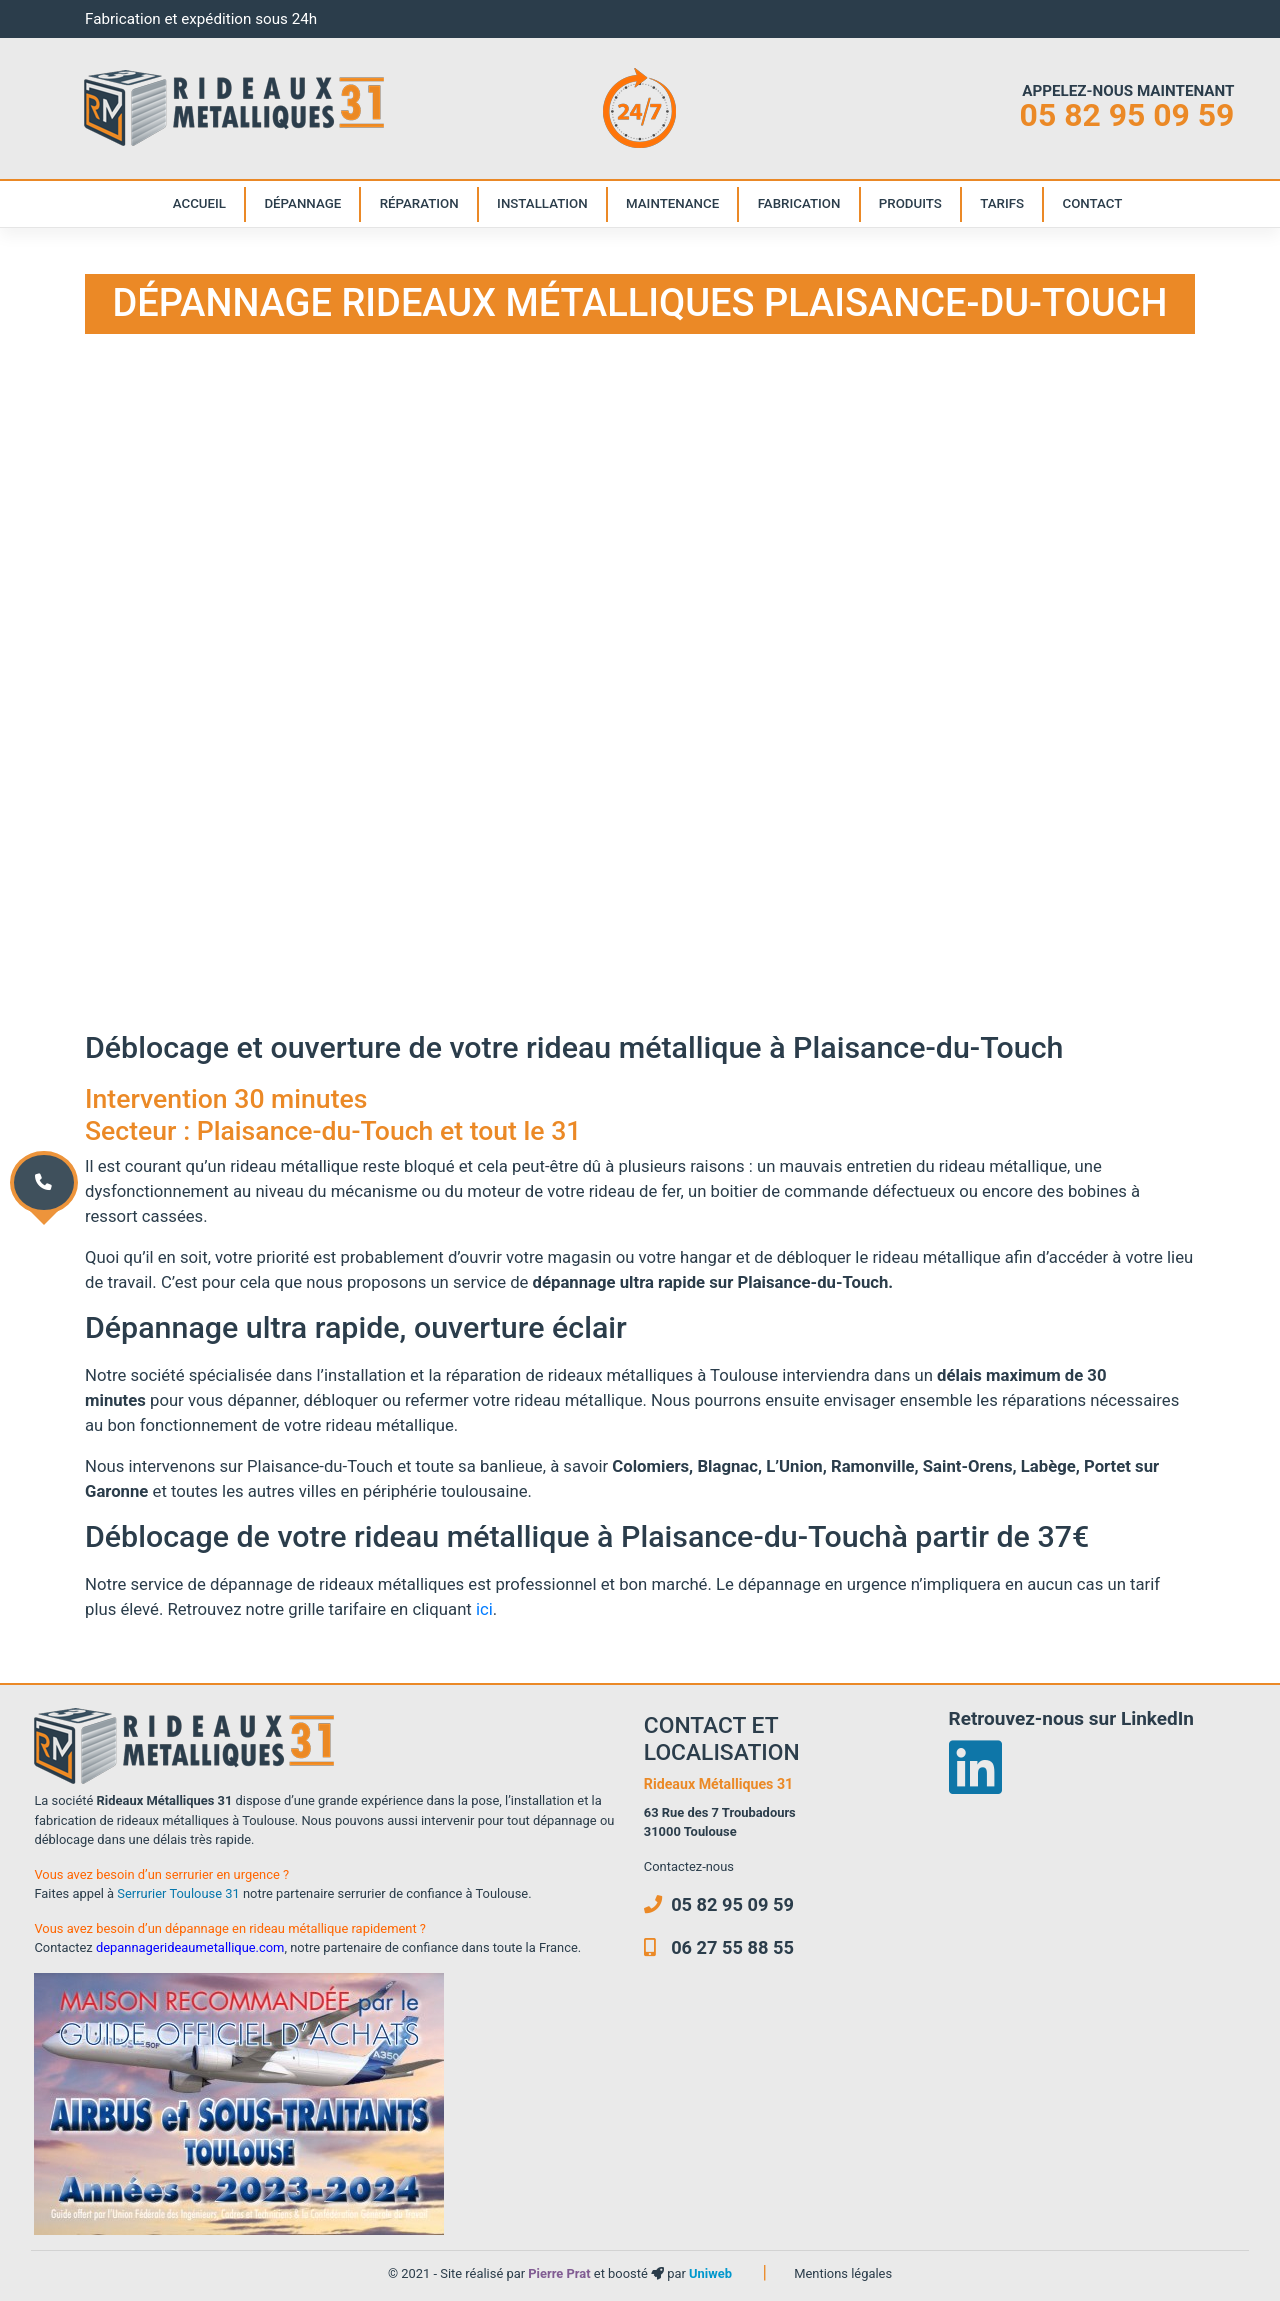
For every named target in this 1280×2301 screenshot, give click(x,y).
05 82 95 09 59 (1127, 115)
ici (484, 1609)
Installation (542, 203)
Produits (910, 203)
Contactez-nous (689, 1866)
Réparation (419, 203)
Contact (1093, 203)
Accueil (199, 203)
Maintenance (672, 203)
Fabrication (799, 203)
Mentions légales (843, 2273)
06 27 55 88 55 (719, 1947)
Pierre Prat (561, 2273)
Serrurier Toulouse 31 (178, 1893)
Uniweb (710, 2273)
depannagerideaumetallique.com (190, 1947)
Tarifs (1002, 203)
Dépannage (302, 203)
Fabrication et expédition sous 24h (201, 19)
